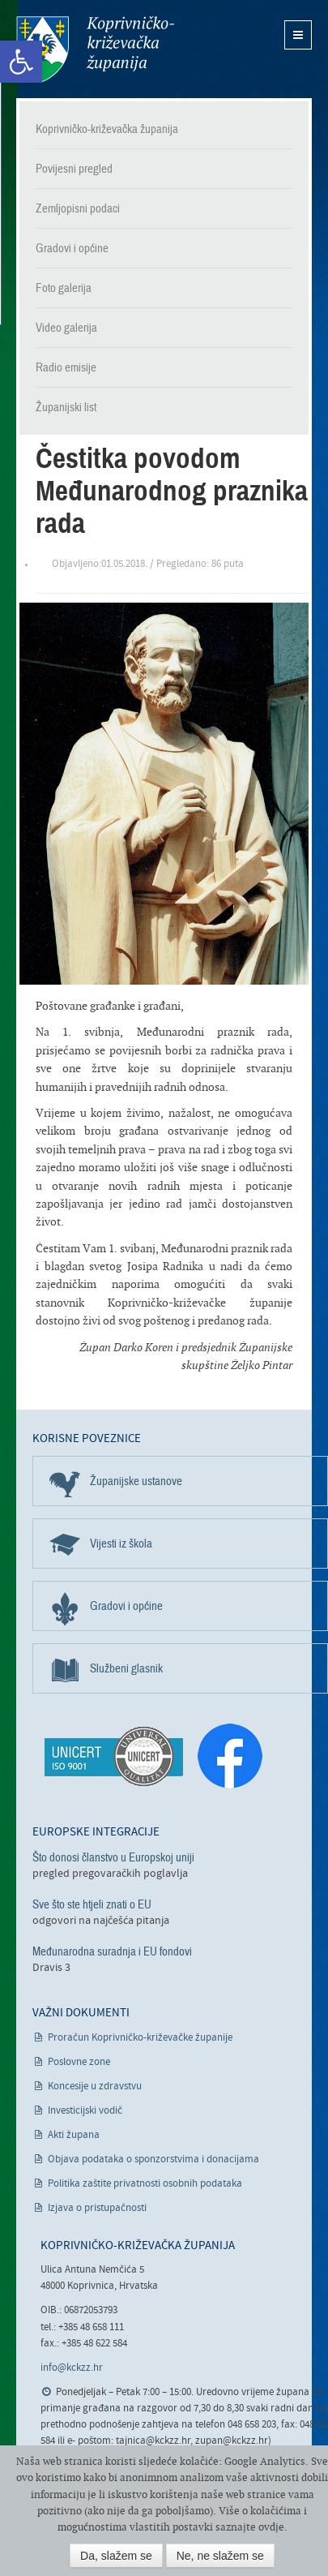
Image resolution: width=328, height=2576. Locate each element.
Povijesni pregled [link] (74, 169)
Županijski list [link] (66, 407)
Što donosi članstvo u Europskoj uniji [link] (113, 1857)
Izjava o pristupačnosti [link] (97, 2208)
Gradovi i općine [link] (72, 248)
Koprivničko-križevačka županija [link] (95, 49)
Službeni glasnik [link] (126, 1668)
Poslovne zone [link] (79, 2062)
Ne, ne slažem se (220, 2555)
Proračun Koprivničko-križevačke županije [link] (140, 2038)
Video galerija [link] (66, 328)
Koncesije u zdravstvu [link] (95, 2086)
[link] (21, 62)
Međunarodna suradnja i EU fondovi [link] (112, 1951)
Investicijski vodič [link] (85, 2111)
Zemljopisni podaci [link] (78, 208)
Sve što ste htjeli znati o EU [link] (91, 1904)
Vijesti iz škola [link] (121, 1543)
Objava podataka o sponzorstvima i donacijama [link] (153, 2159)
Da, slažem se (116, 2555)
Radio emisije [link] (66, 367)
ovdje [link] (271, 2527)
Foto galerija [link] (64, 288)
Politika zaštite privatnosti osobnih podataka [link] (145, 2184)
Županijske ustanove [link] (136, 1481)
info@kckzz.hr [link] (71, 2368)
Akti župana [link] (74, 2135)
